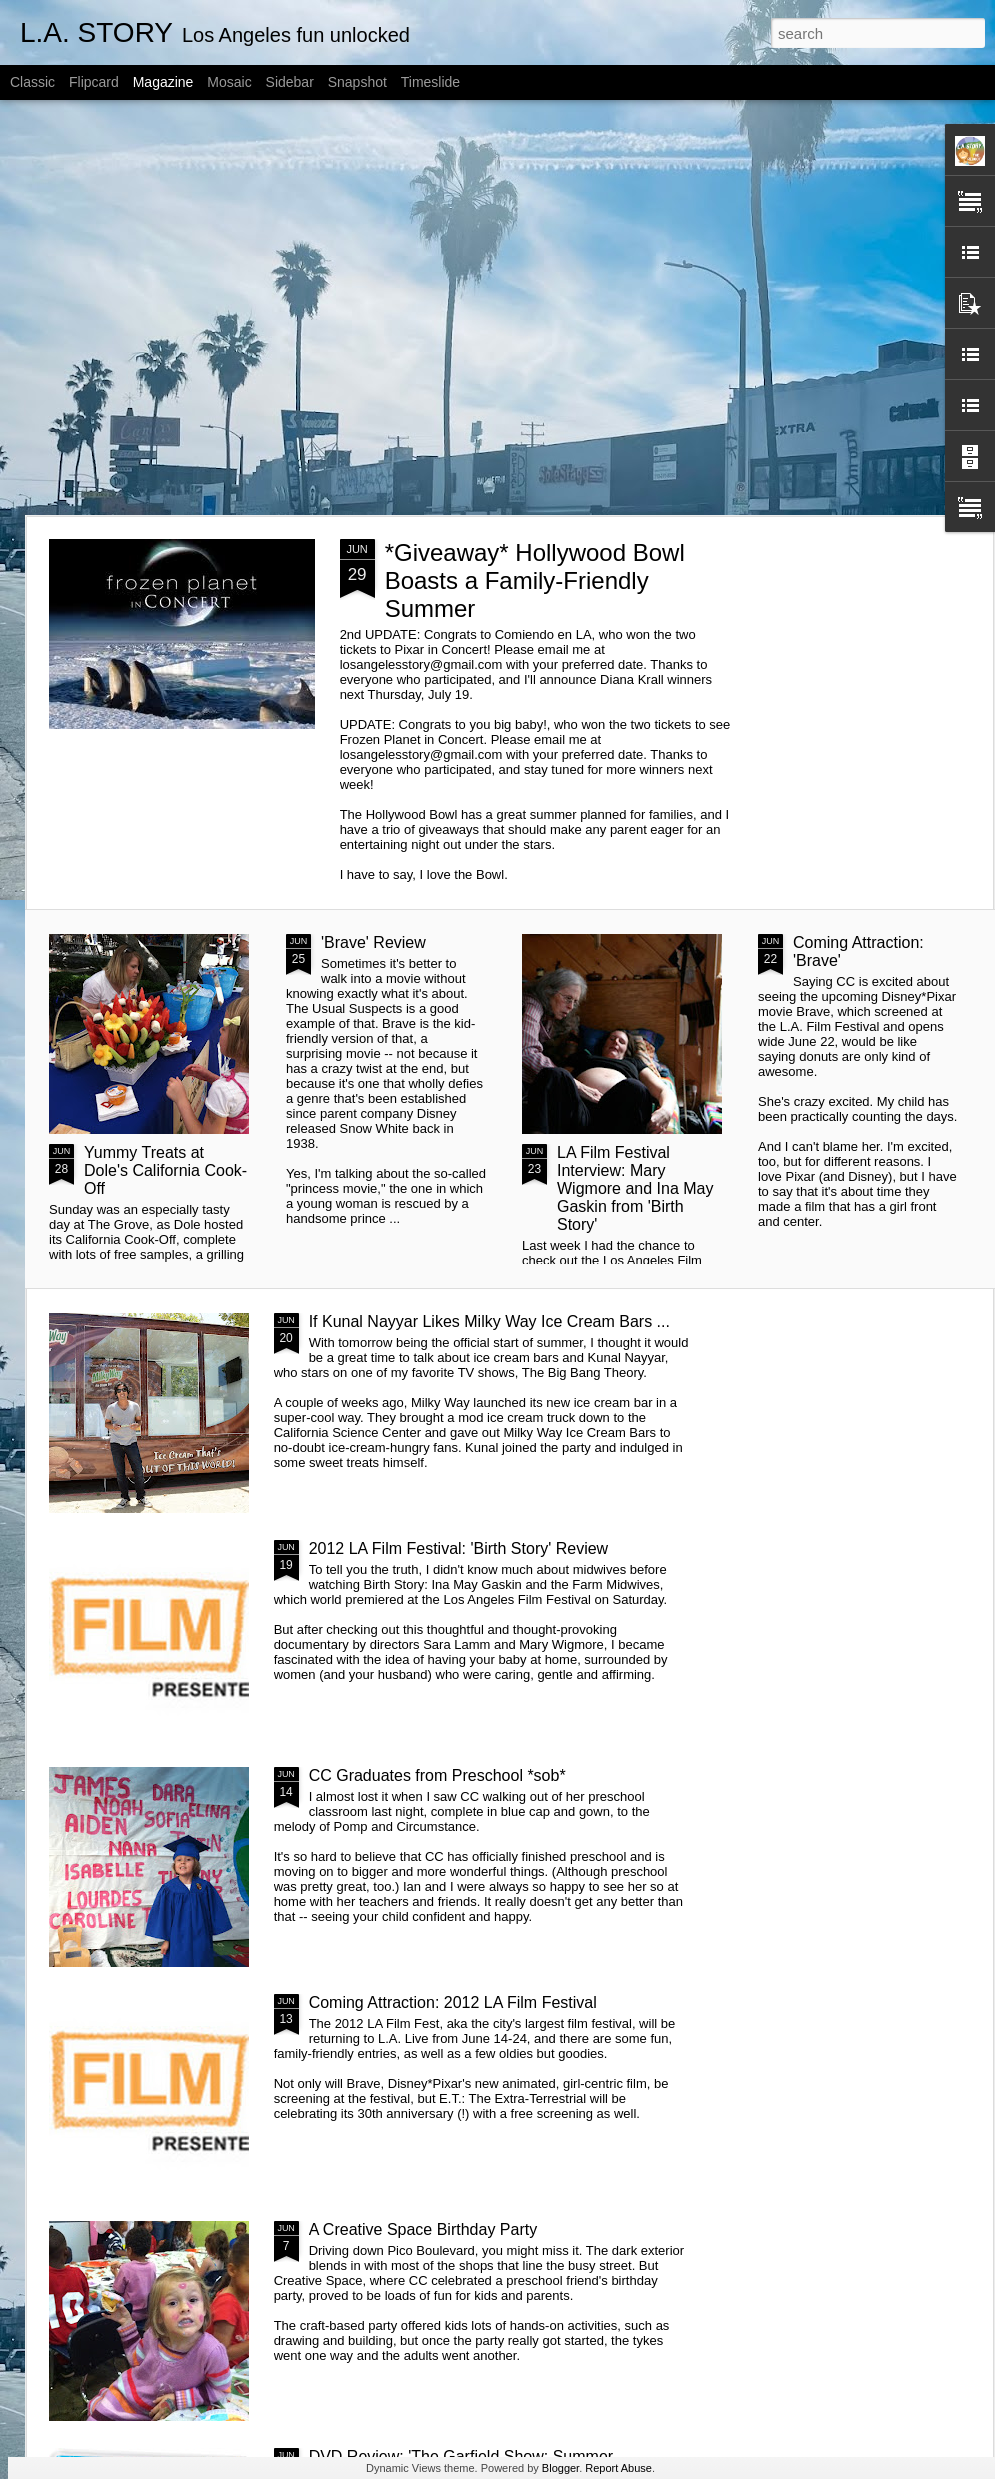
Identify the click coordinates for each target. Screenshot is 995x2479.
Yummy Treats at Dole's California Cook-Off (165, 1170)
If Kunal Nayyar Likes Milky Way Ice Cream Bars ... (489, 1321)
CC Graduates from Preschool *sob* (437, 1775)
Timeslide (430, 82)
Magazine (163, 82)
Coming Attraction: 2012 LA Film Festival (453, 2002)
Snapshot (357, 82)
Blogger (560, 2468)
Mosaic (229, 82)
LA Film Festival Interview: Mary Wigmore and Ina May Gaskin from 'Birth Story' (635, 1188)
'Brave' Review (373, 942)
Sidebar (290, 82)
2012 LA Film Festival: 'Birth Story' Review (459, 1548)
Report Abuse (618, 2468)
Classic (32, 82)
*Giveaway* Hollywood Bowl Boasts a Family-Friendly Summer (535, 580)
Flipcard (94, 82)
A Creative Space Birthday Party (423, 2229)
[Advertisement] (187, 307)
